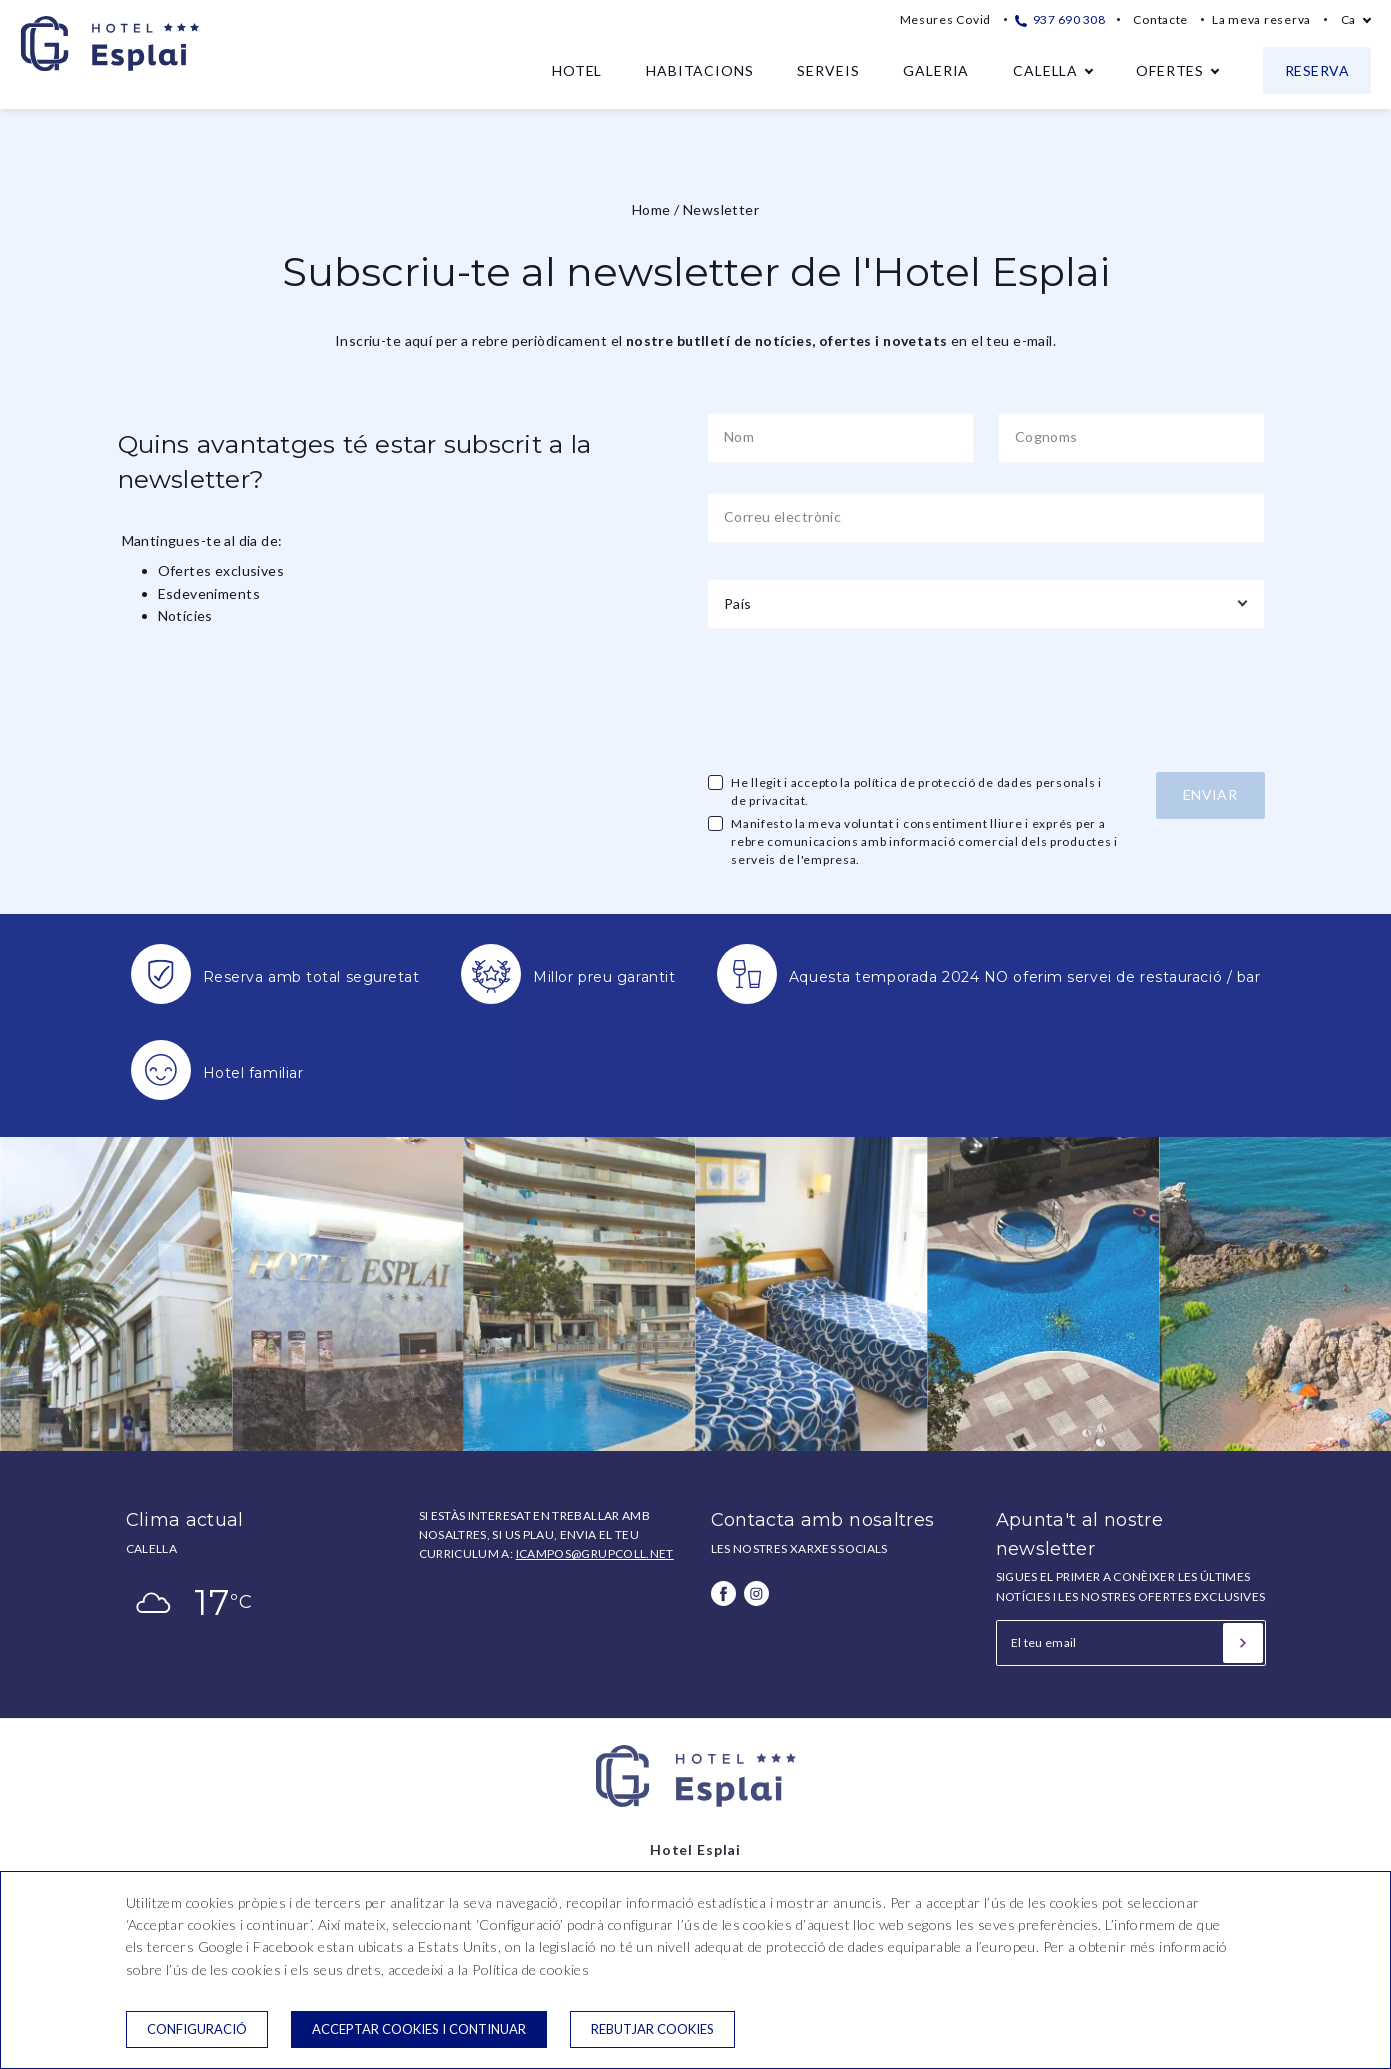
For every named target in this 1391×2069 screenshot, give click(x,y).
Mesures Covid (945, 19)
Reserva (1317, 70)
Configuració (197, 2029)
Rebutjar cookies (652, 2029)
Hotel (577, 70)
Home (651, 209)
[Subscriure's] (1243, 1643)
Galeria (936, 70)
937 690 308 (1060, 19)
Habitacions (699, 70)
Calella (1045, 70)
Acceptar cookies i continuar (419, 2029)
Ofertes (1170, 70)
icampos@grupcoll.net (595, 1553)
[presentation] (859, 698)
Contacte (1160, 19)
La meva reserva (1261, 19)
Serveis (828, 70)
